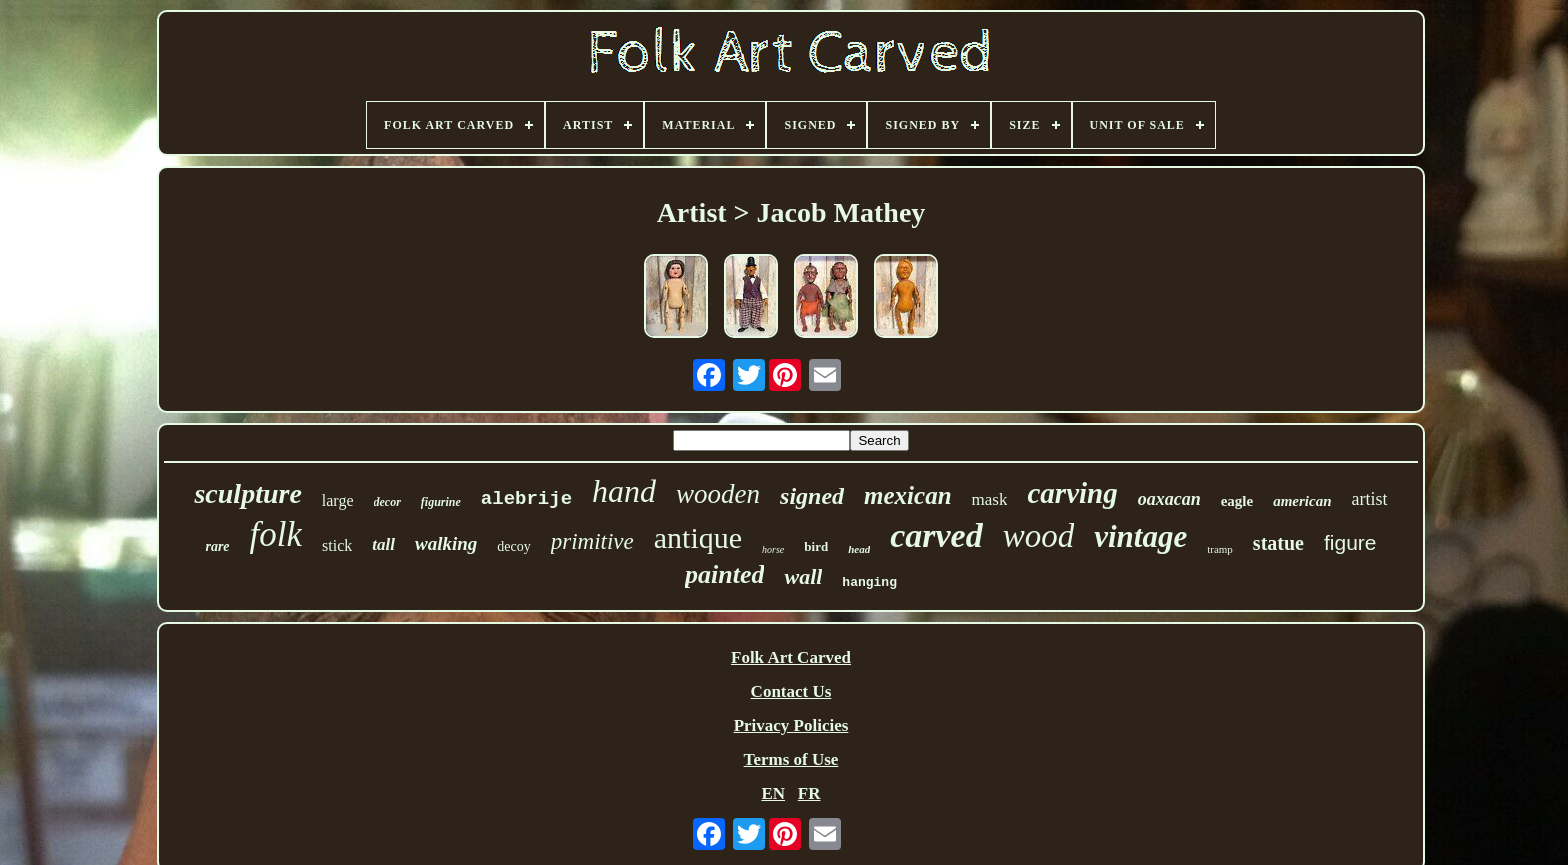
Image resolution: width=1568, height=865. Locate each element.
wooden (718, 494)
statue (1278, 543)
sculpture (247, 493)
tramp (1220, 549)
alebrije (526, 499)
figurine (441, 502)
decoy (513, 546)
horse (773, 549)
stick (337, 545)
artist (1370, 499)
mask (990, 499)
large (338, 500)
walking (446, 543)
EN (773, 793)
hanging (869, 582)
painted (724, 574)
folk (276, 534)
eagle (1237, 501)
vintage (1140, 536)
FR (809, 793)
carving (1072, 493)
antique (698, 537)
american (1302, 501)
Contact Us (791, 691)
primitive (592, 541)
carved (936, 535)
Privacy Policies (791, 725)
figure (1350, 542)
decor (387, 502)
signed (812, 496)
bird (816, 546)
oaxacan (1169, 499)
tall (383, 544)
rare (217, 546)
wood (1039, 536)
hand (624, 491)
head (859, 549)
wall (803, 576)
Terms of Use (791, 759)
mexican (908, 495)
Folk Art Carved (791, 657)
